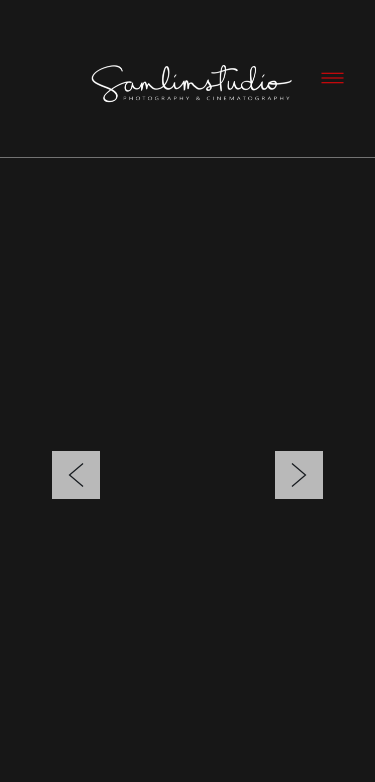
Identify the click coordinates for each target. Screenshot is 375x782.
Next (299, 446)
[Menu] (332, 78)
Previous (76, 446)
